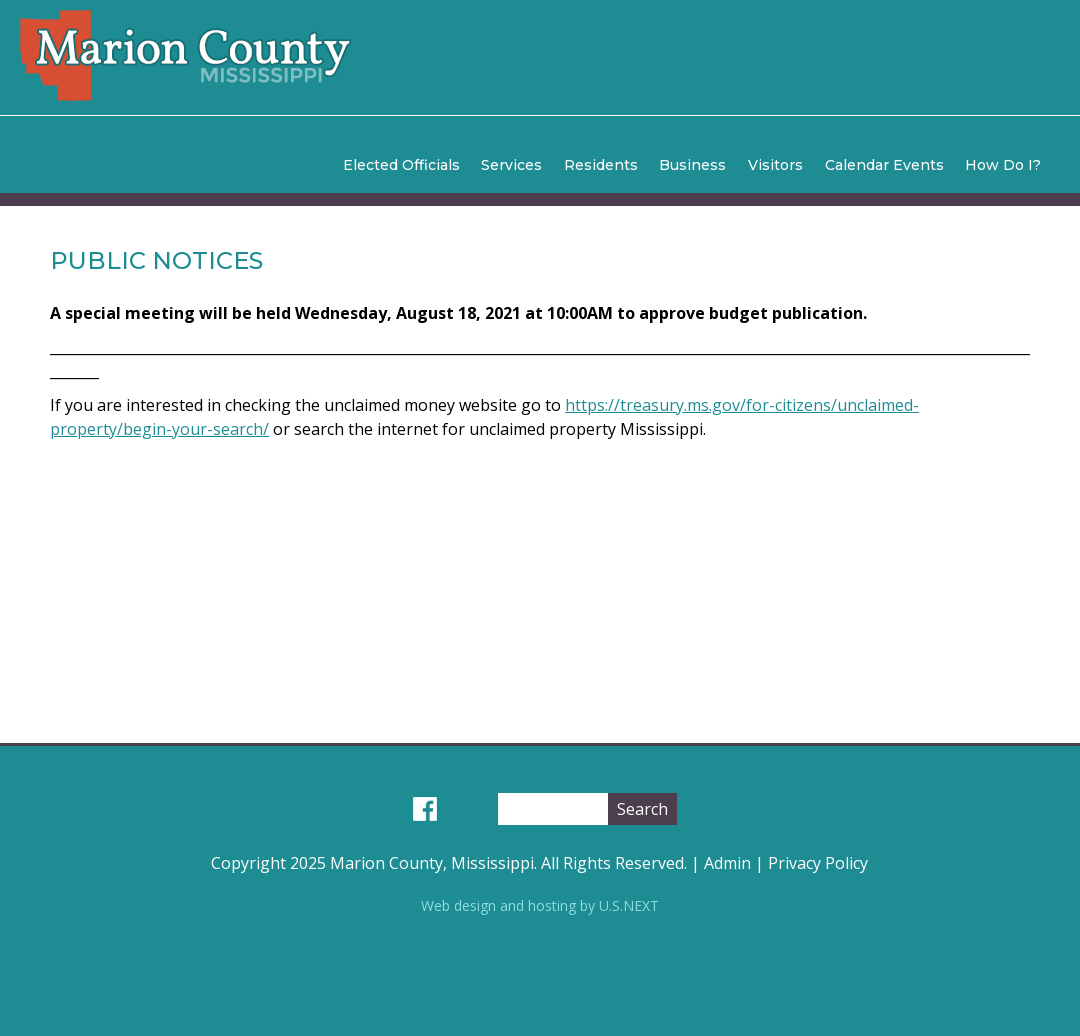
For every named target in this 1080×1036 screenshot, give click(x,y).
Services (511, 165)
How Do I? (1003, 165)
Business (692, 165)
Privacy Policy (818, 863)
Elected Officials (401, 165)
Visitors (775, 165)
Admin (727, 863)
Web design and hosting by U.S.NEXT (540, 905)
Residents (601, 165)
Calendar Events (884, 165)
